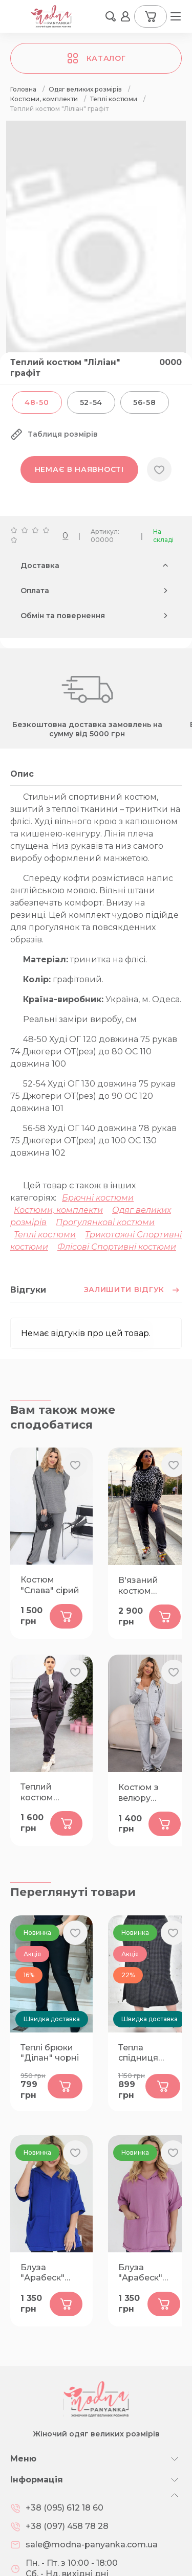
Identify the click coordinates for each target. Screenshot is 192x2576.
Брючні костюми (98, 1198)
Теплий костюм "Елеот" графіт (51, 1792)
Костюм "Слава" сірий (49, 1585)
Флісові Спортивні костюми (116, 1247)
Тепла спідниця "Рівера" (138, 2053)
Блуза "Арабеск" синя (42, 2273)
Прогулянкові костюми (105, 1222)
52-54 (91, 402)
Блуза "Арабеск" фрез (140, 2273)
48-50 (37, 402)
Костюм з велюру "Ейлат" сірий (147, 1793)
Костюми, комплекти (58, 1210)
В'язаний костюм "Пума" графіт (148, 1586)
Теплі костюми (45, 1234)
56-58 (144, 402)
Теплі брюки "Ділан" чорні (49, 2053)
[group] (96, 256)
